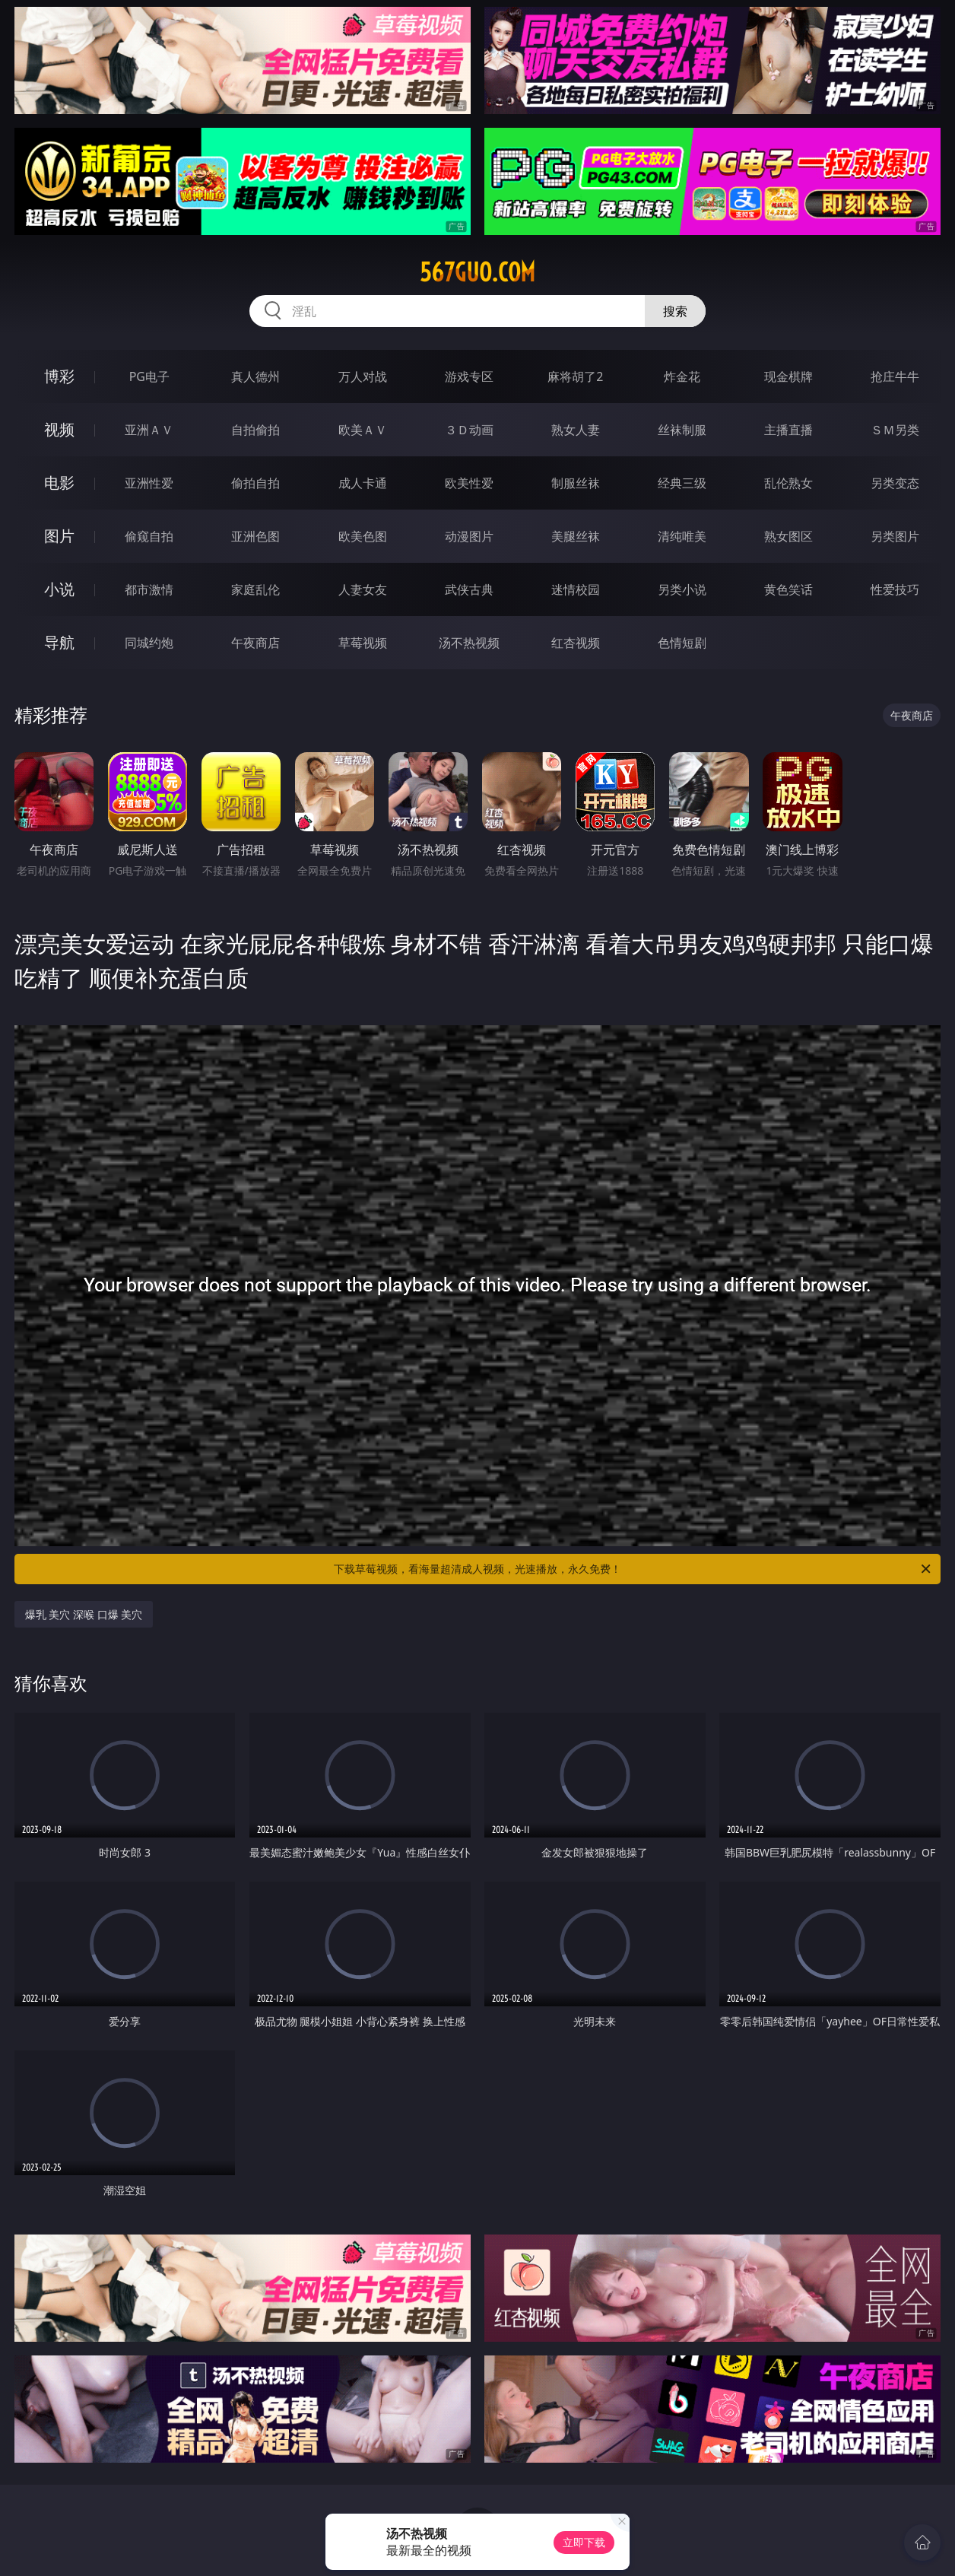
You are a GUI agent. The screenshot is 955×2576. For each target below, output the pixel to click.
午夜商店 (255, 642)
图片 (59, 536)
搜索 (675, 311)
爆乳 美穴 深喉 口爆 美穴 (84, 1614)
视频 (59, 429)
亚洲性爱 (149, 483)
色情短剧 (682, 642)
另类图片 (895, 536)
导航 (59, 642)
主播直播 (788, 429)
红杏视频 (575, 642)
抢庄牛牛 (895, 376)
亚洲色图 (255, 536)
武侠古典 (469, 589)
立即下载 (584, 2542)
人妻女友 (362, 589)
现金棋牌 (788, 376)
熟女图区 (788, 536)
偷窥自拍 (149, 536)
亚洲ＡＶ (149, 429)
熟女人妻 (575, 429)
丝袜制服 (682, 429)
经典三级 (682, 483)
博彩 (59, 376)
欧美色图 (362, 536)
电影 (59, 482)
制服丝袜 (575, 483)
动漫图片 (469, 536)
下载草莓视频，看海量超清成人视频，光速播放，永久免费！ (633, 1569)
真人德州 (255, 376)
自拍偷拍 (255, 429)
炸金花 (682, 376)
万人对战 (362, 376)
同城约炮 (149, 642)
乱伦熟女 (788, 483)
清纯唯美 (682, 536)
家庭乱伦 (255, 589)
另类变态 (895, 483)
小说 (59, 589)
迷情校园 (575, 589)
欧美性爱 (469, 483)
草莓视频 (362, 642)
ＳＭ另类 (895, 429)
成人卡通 (362, 483)
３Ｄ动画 (469, 429)
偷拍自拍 (255, 483)
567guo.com (477, 272)
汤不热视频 (469, 642)
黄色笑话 (788, 589)
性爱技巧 (895, 589)
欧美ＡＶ (362, 429)
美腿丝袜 (575, 536)
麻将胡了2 (575, 376)
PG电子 (149, 376)
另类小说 (682, 589)
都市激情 (149, 589)
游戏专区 (469, 376)
